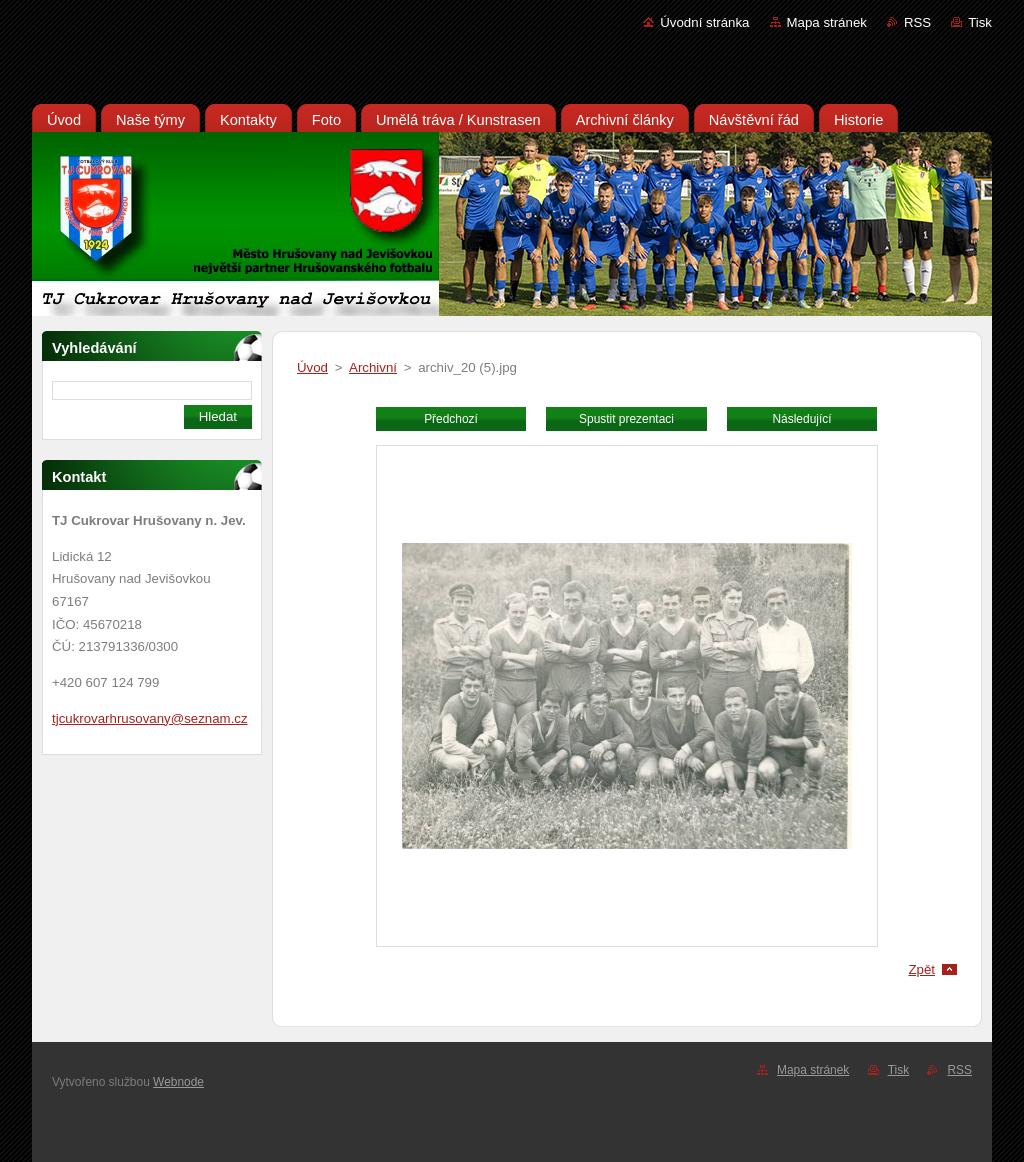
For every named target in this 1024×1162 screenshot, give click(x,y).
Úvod (312, 367)
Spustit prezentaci (626, 419)
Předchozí (451, 419)
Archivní (373, 367)
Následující (801, 419)
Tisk (980, 22)
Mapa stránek (827, 22)
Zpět (921, 969)
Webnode (178, 1082)
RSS (917, 22)
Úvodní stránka (704, 22)
